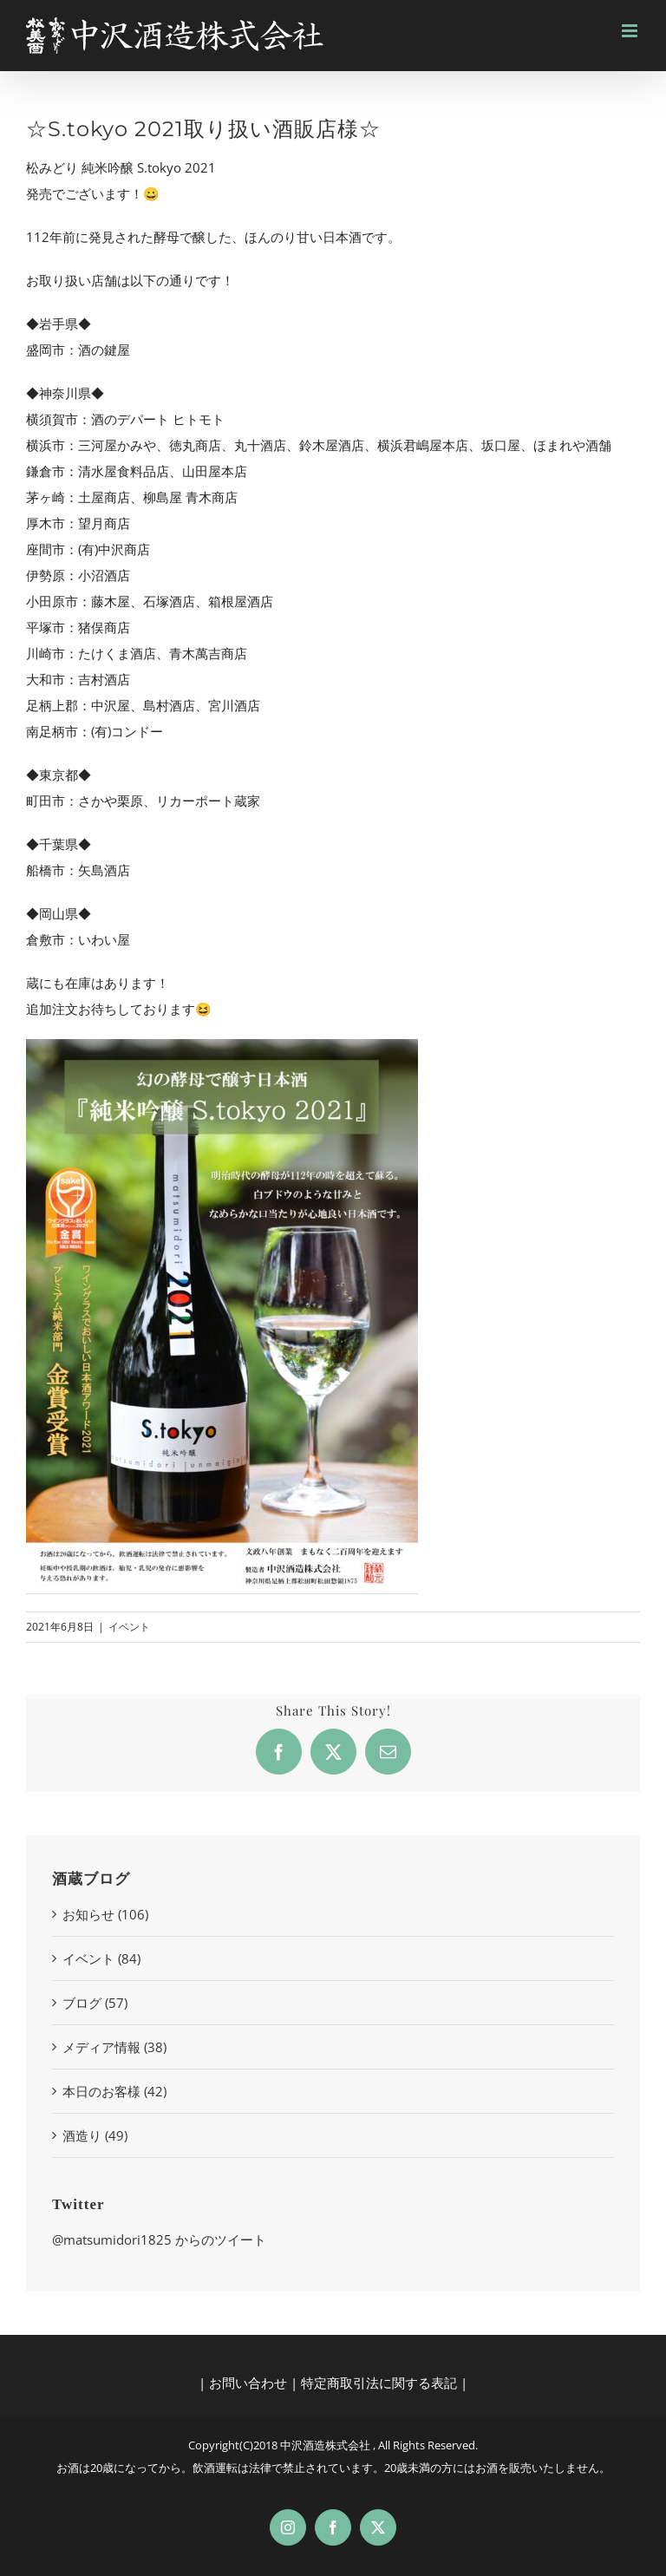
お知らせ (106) (105, 1914)
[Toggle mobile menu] (631, 31)
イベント (129, 1626)
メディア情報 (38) (114, 2047)
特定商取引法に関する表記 (379, 2382)
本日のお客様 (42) (114, 2091)
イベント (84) (101, 1958)
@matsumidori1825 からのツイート (159, 2239)
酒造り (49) (94, 2135)
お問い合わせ (248, 2382)
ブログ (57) (94, 2002)
